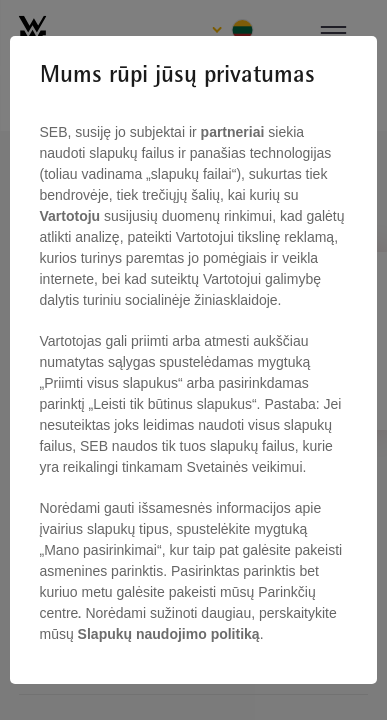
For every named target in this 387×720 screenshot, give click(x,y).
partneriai (233, 132)
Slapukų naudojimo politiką (167, 634)
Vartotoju (72, 216)
